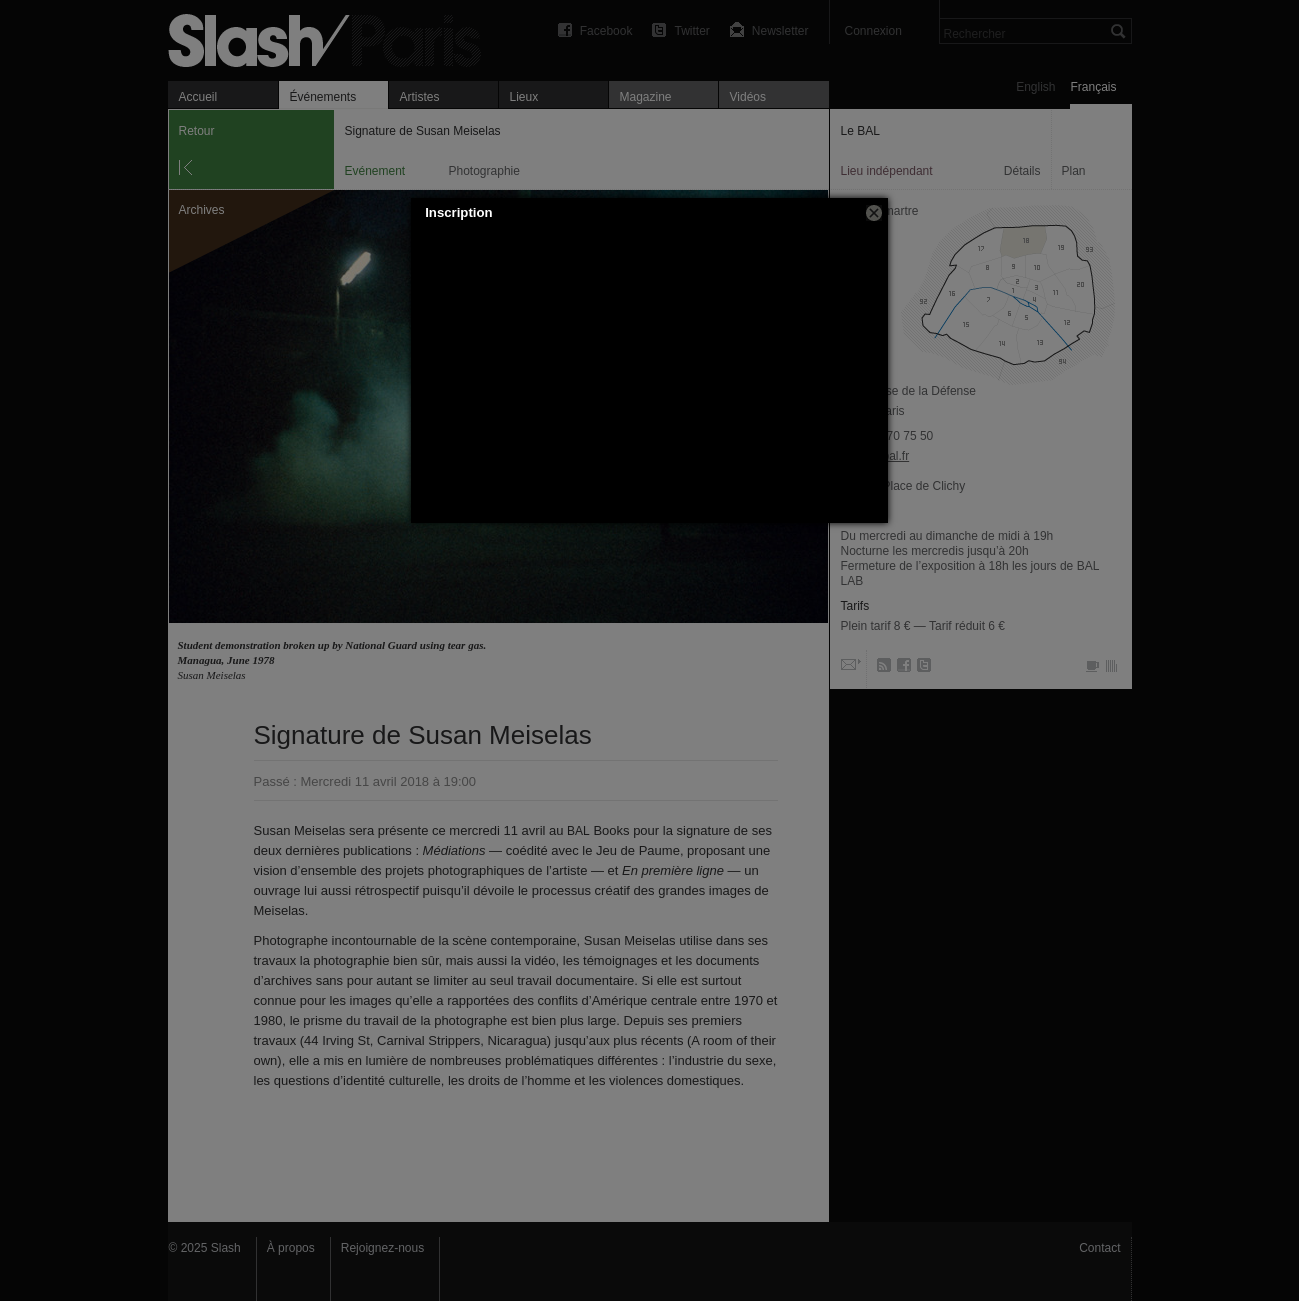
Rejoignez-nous (382, 1248)
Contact (1099, 1248)
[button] (874, 213)
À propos (291, 1248)
